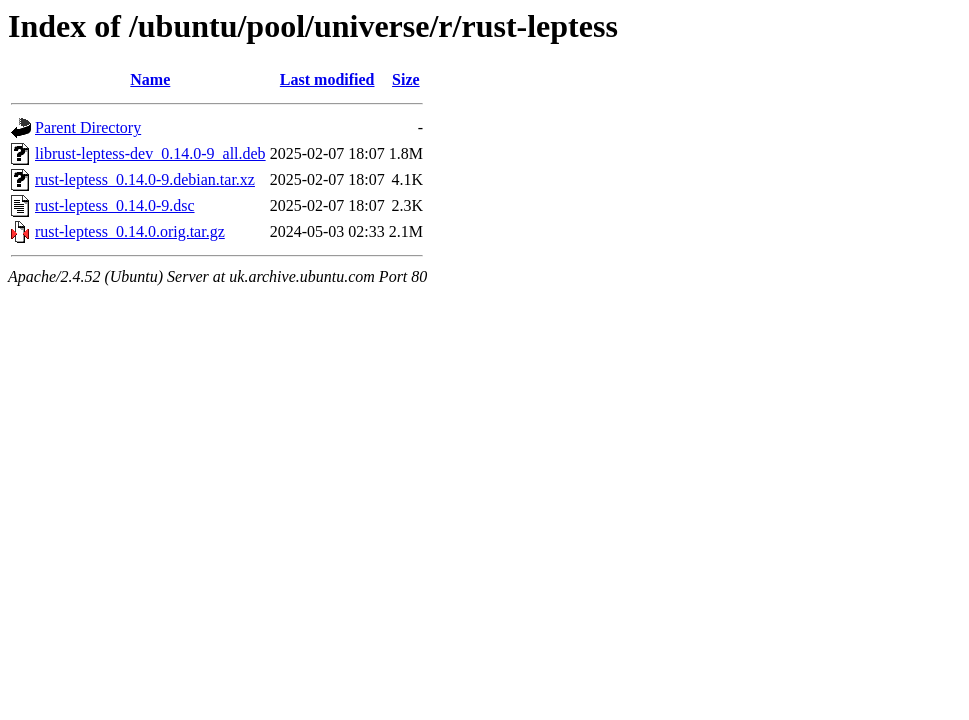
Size (406, 79)
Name (150, 79)
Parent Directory (88, 127)
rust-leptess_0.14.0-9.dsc (115, 205)
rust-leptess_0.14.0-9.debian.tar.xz (145, 179)
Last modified (327, 79)
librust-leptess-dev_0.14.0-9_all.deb (150, 153)
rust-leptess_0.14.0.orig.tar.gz (130, 231)
